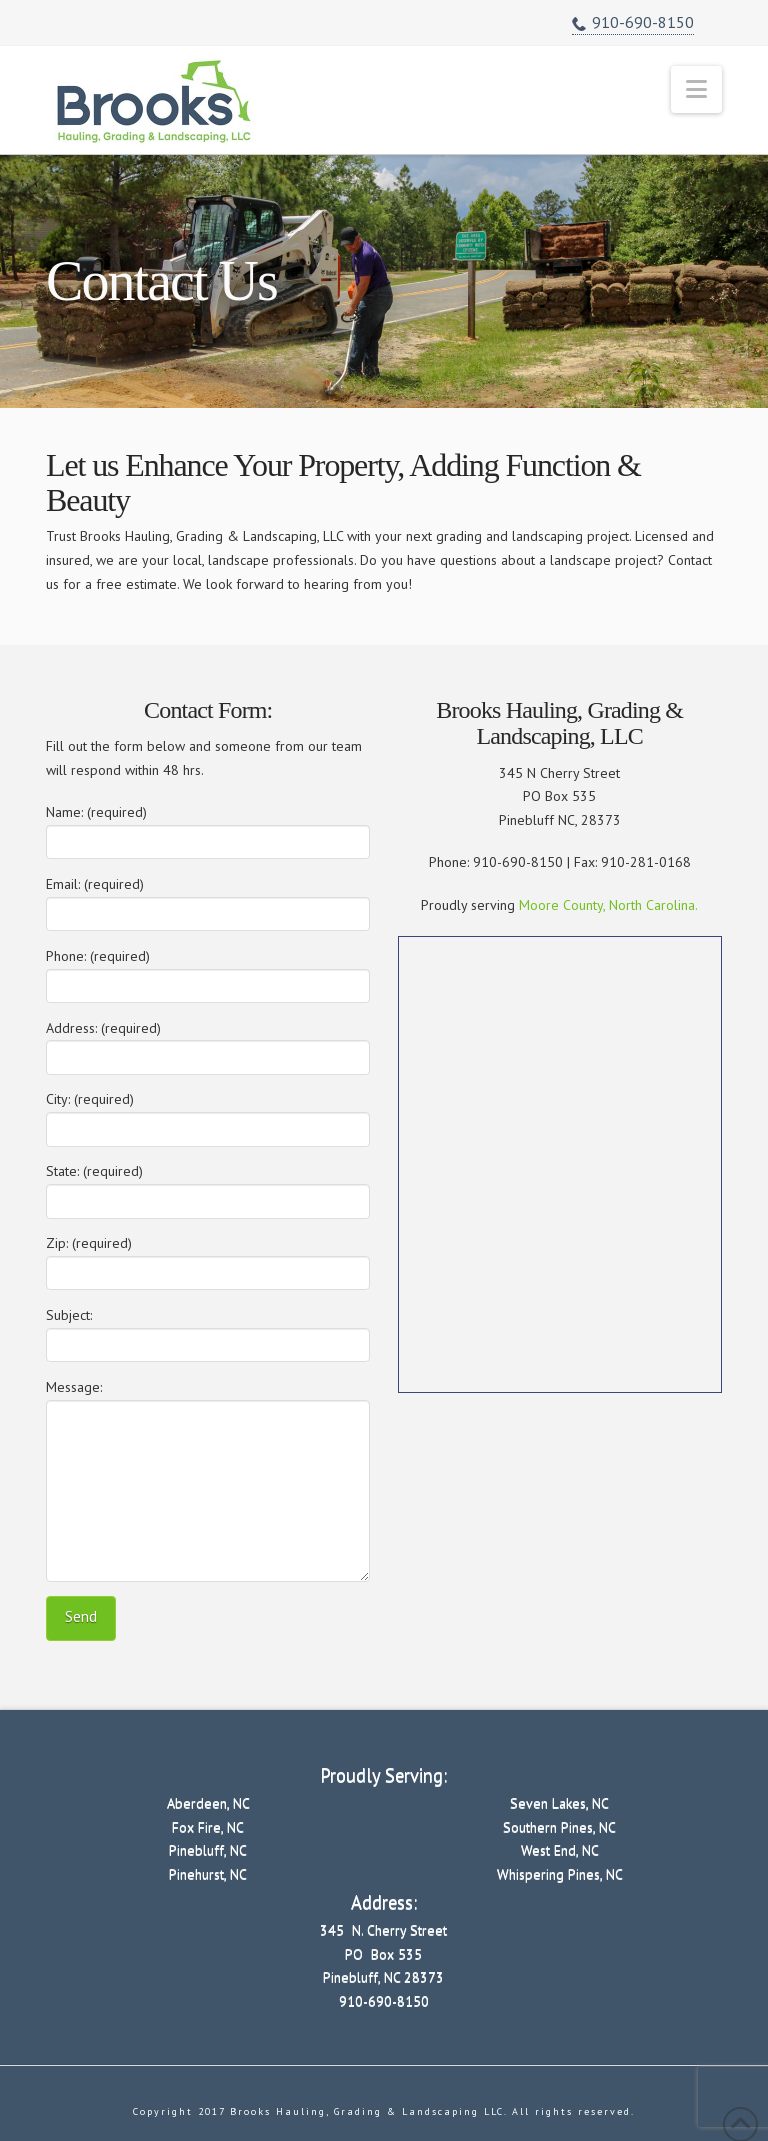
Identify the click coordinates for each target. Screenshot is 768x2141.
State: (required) (208, 1187)
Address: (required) (208, 1044)
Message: (208, 1399)
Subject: (208, 1331)
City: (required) (208, 1115)
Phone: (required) (208, 972)
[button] (696, 89)
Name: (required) (208, 828)
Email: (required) (208, 900)
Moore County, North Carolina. (608, 905)
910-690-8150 (633, 23)
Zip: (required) (208, 1259)
